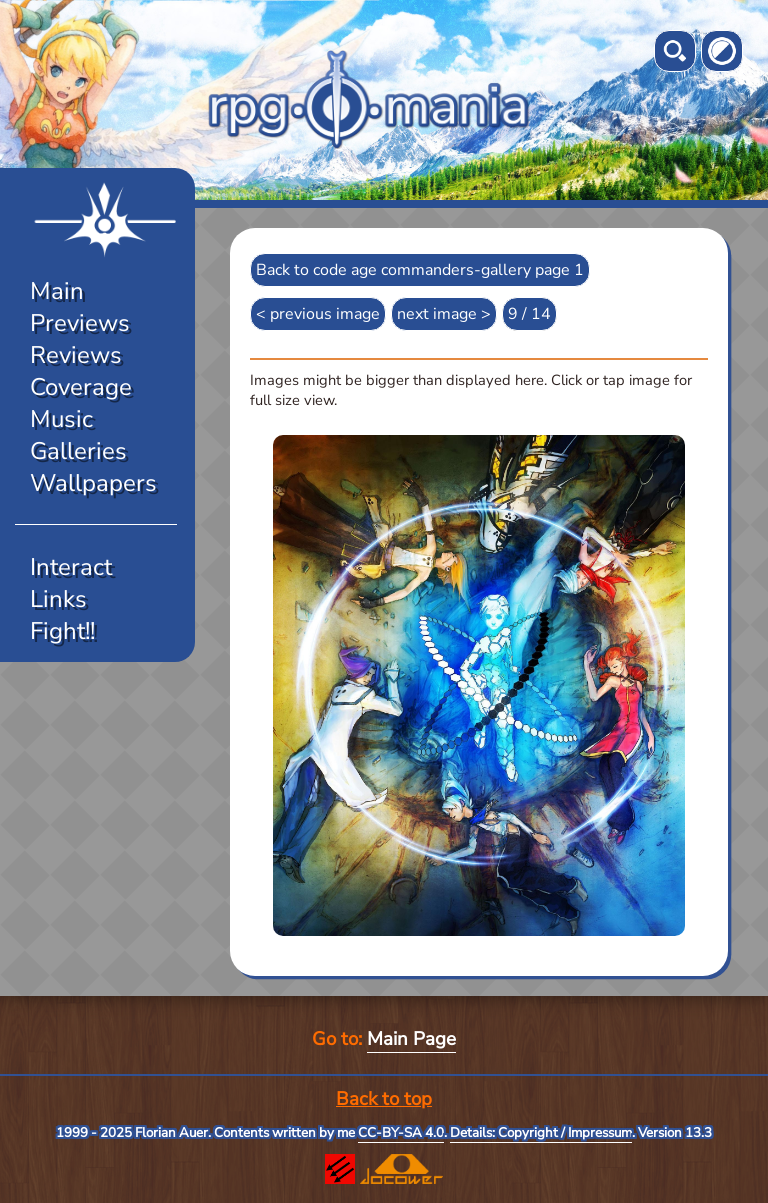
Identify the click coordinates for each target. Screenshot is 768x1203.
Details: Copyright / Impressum (541, 1133)
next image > (444, 314)
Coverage (81, 387)
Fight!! (62, 631)
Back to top (384, 1099)
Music (61, 419)
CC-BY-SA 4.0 (401, 1133)
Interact (71, 567)
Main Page (411, 1039)
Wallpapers (93, 483)
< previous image (318, 314)
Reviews (76, 355)
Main (57, 291)
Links (58, 599)
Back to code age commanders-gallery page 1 (420, 270)
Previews (80, 323)
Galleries (78, 451)
